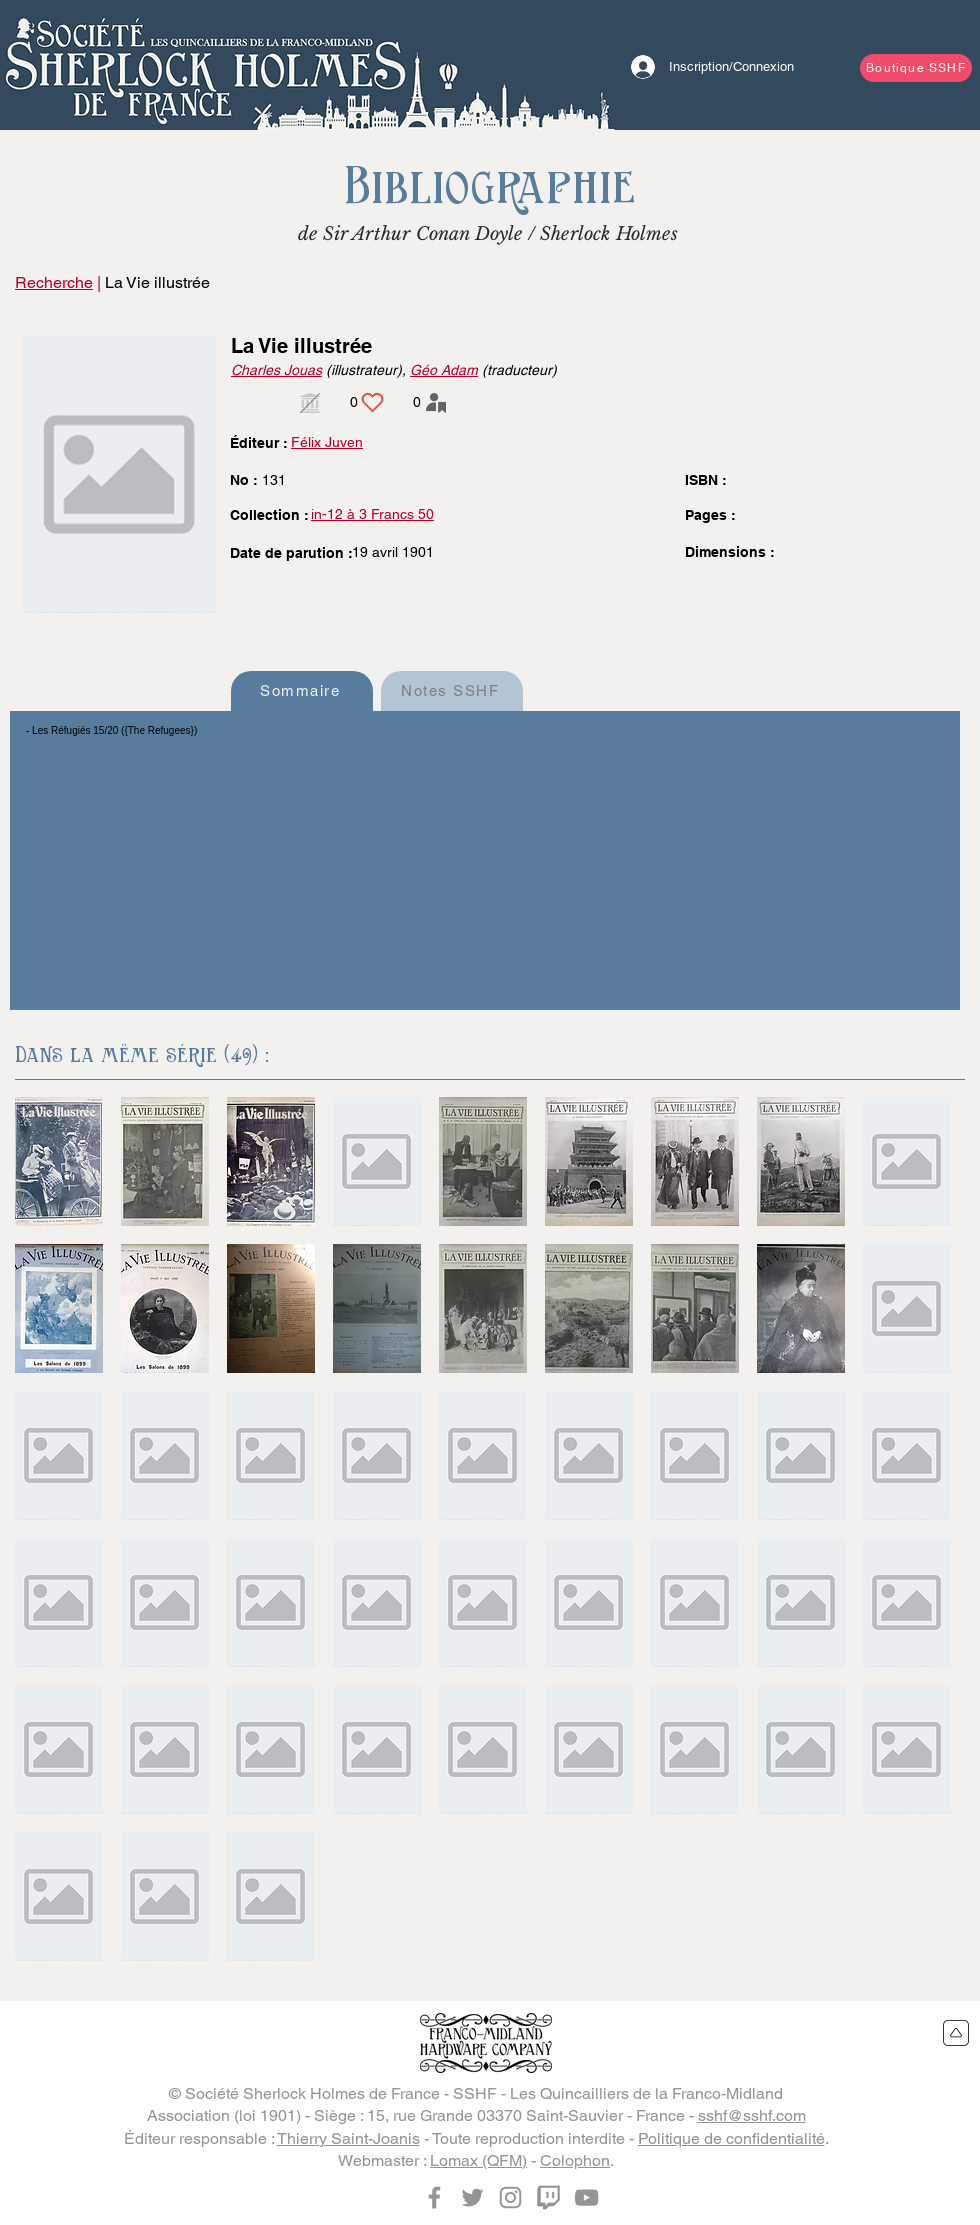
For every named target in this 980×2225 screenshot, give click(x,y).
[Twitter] (472, 2197)
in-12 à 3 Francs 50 (372, 514)
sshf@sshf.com (752, 2115)
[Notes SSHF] (452, 691)
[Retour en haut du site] (956, 2033)
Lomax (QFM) (478, 2160)
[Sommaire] (302, 691)
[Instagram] (510, 2197)
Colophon (575, 2160)
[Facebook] (434, 2197)
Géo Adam (444, 370)
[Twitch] (548, 2197)
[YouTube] (586, 2197)
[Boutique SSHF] (916, 68)
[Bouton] (205, 65)
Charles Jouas (276, 370)
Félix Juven (327, 442)
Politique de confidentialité (731, 2138)
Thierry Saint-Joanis (348, 2138)
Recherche (54, 282)
